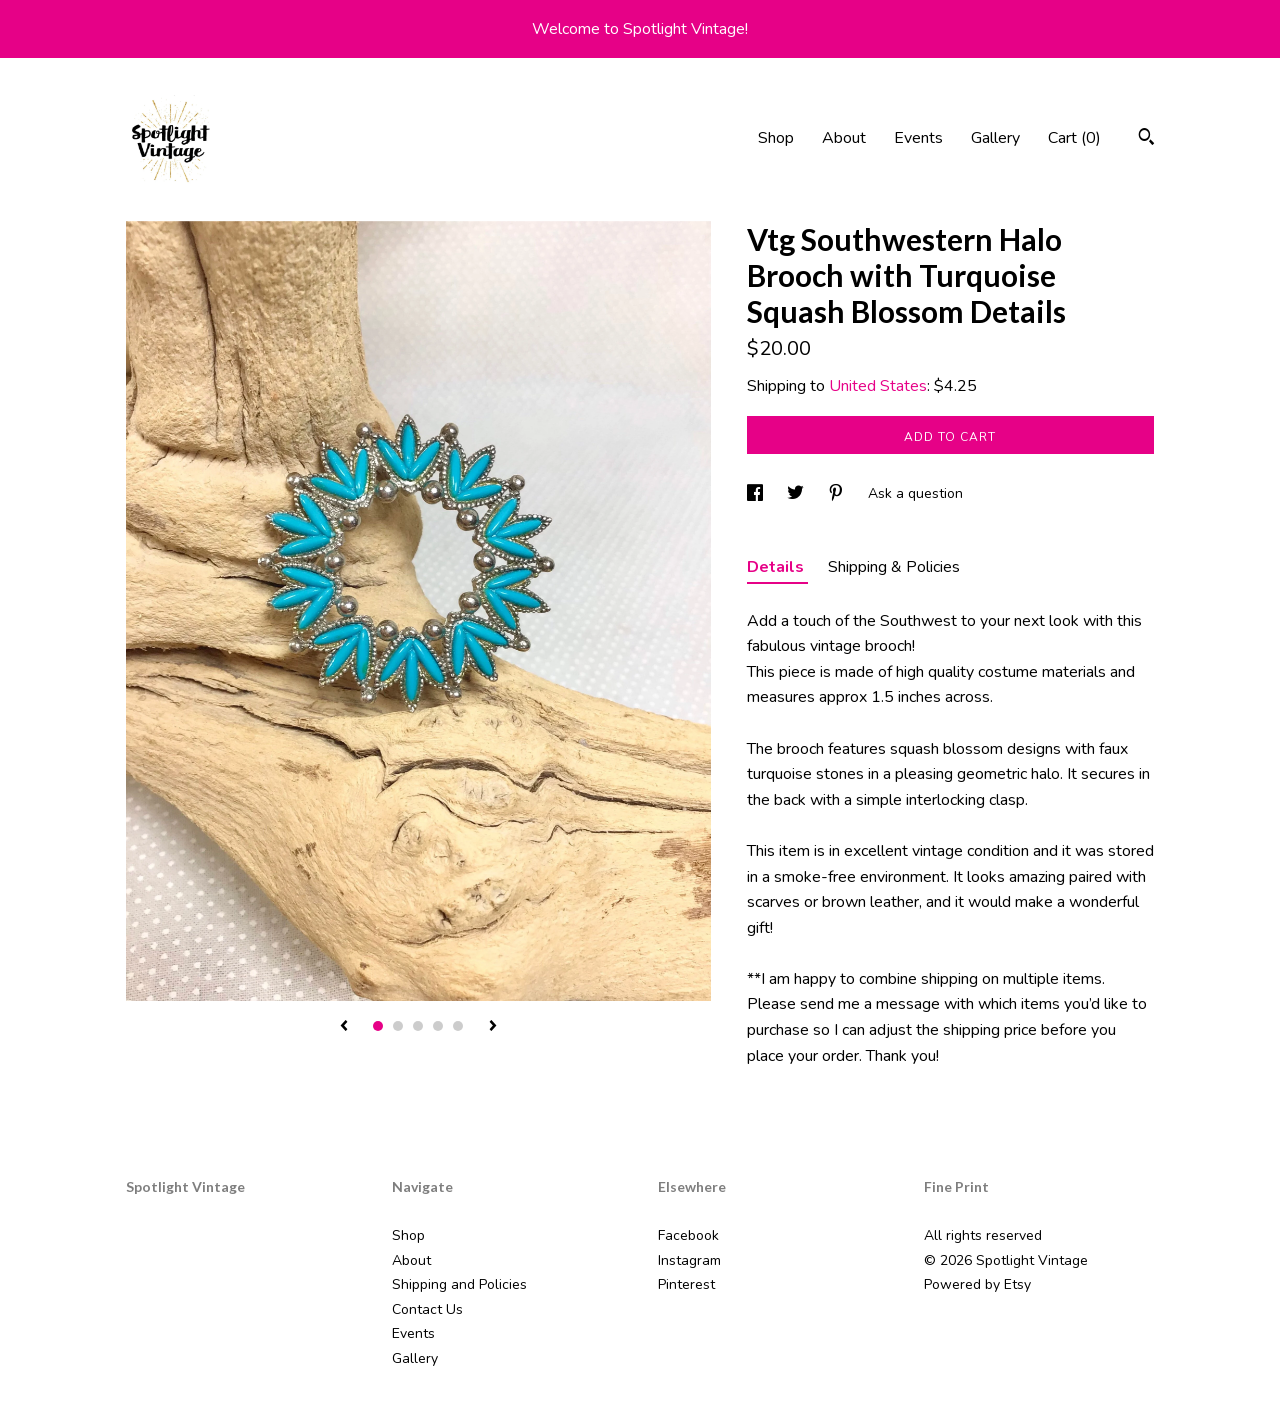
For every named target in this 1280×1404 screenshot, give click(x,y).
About (844, 138)
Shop (776, 138)
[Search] (1146, 139)
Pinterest (686, 1284)
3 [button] (418, 1026)
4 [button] (438, 1026)
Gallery (995, 138)
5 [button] (458, 1026)
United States (878, 386)
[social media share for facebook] (757, 493)
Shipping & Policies (894, 567)
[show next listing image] (493, 1027)
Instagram (689, 1260)
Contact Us (427, 1309)
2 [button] (398, 1026)
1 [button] (378, 1026)
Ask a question (915, 493)
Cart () (1074, 138)
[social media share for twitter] (797, 493)
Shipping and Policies (459, 1284)
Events (918, 138)
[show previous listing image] (344, 1027)
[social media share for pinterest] (838, 493)
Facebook (688, 1235)
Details (777, 567)
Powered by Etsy (977, 1284)
